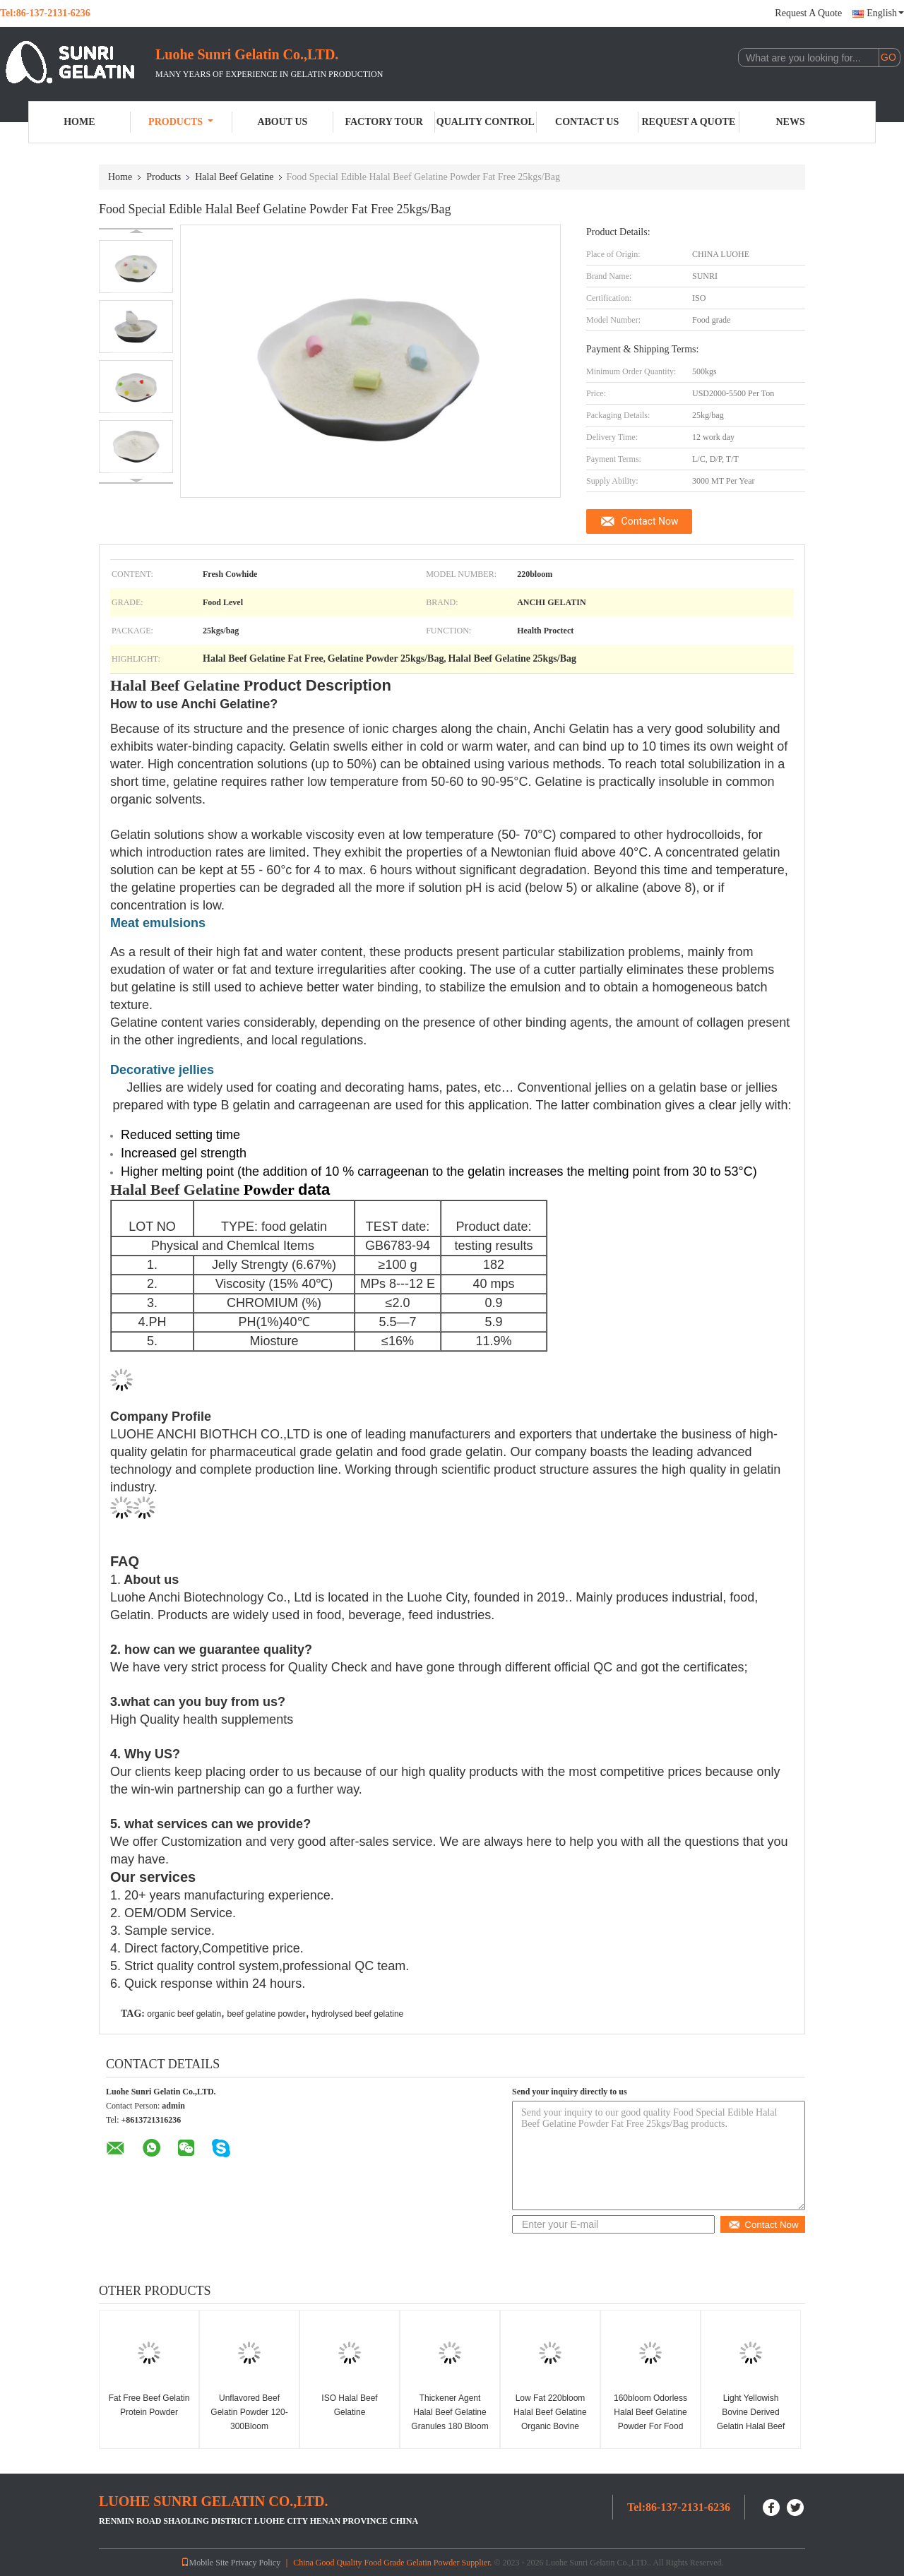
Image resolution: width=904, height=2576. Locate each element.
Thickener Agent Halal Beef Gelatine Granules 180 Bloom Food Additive (449, 2419)
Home (79, 122)
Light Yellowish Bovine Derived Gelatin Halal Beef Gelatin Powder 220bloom (751, 2426)
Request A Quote (808, 13)
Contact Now (650, 521)
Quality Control (485, 122)
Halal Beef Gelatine (234, 177)
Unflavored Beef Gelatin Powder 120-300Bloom (248, 2412)
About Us (282, 122)
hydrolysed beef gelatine (357, 2014)
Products (180, 122)
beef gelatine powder (266, 2014)
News (790, 122)
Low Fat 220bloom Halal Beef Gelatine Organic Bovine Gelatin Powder (549, 2419)
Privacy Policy (255, 2563)
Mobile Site (205, 2563)
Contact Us (587, 122)
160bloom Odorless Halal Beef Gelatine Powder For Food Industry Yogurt (650, 2419)
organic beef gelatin (184, 2014)
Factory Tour (383, 122)
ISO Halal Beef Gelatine (349, 2405)
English (885, 13)
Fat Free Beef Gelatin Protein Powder (149, 2405)
